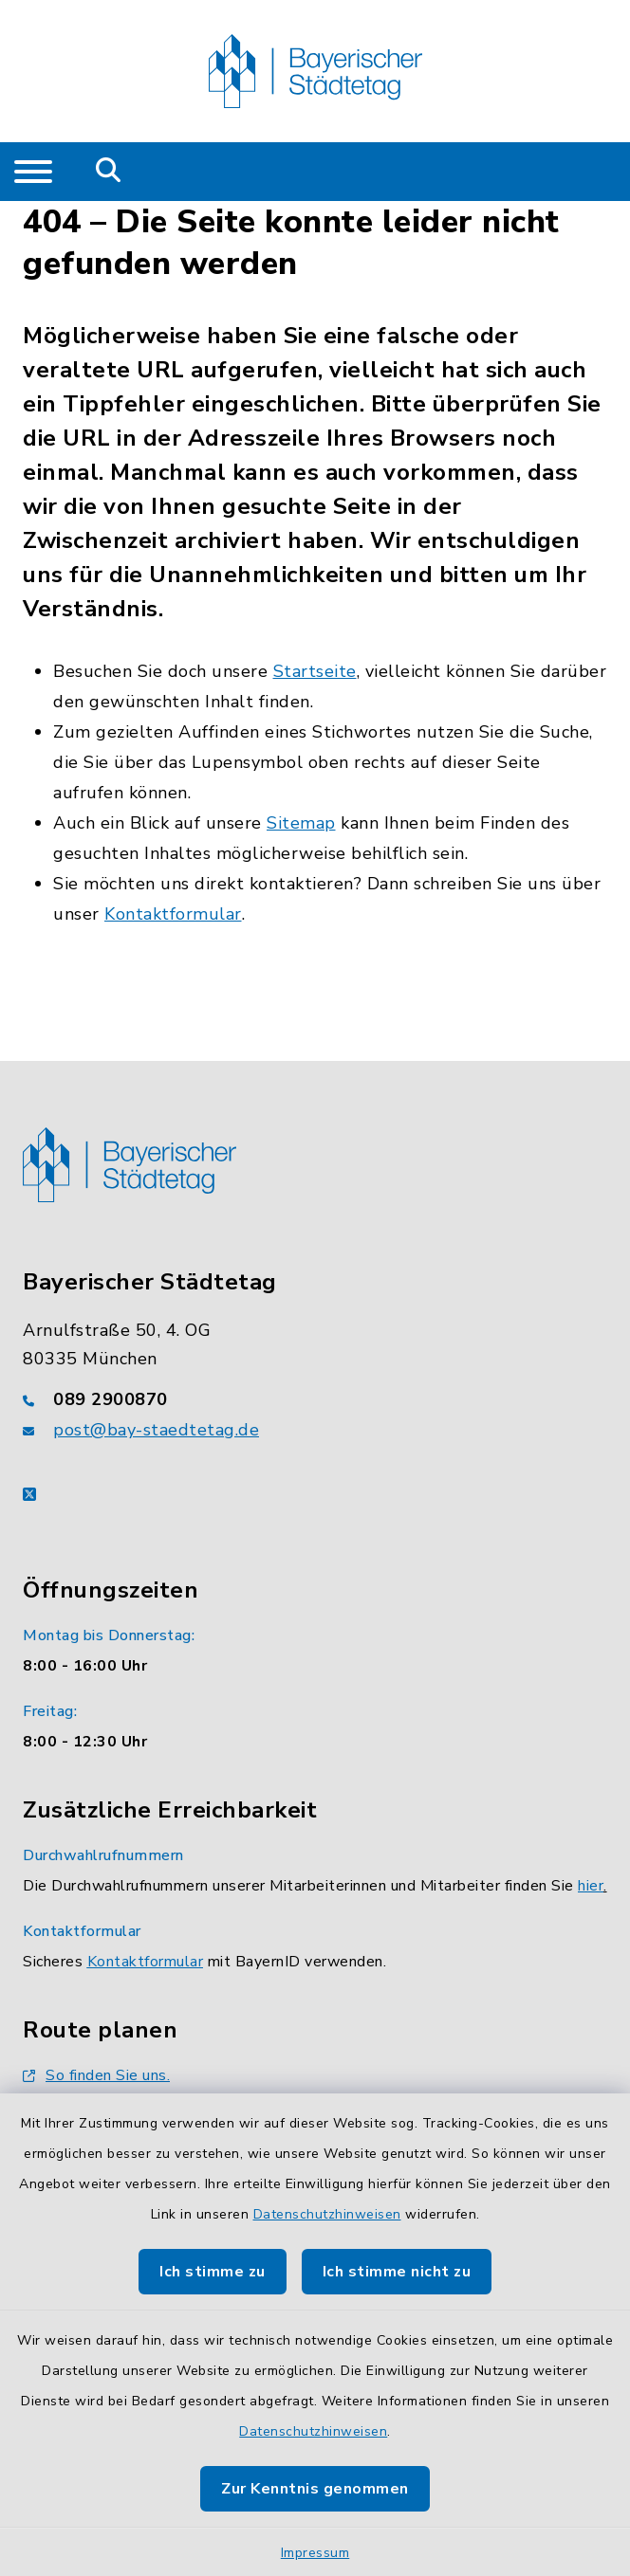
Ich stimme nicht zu (397, 2271)
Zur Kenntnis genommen (315, 2488)
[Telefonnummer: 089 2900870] (315, 1399)
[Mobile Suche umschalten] (109, 171)
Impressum (315, 2553)
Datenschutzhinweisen (327, 2214)
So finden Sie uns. (96, 2075)
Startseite (315, 671)
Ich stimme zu (212, 2271)
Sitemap (301, 823)
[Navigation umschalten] (33, 171)
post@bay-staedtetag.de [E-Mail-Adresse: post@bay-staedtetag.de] (156, 1429)
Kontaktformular (173, 914)
